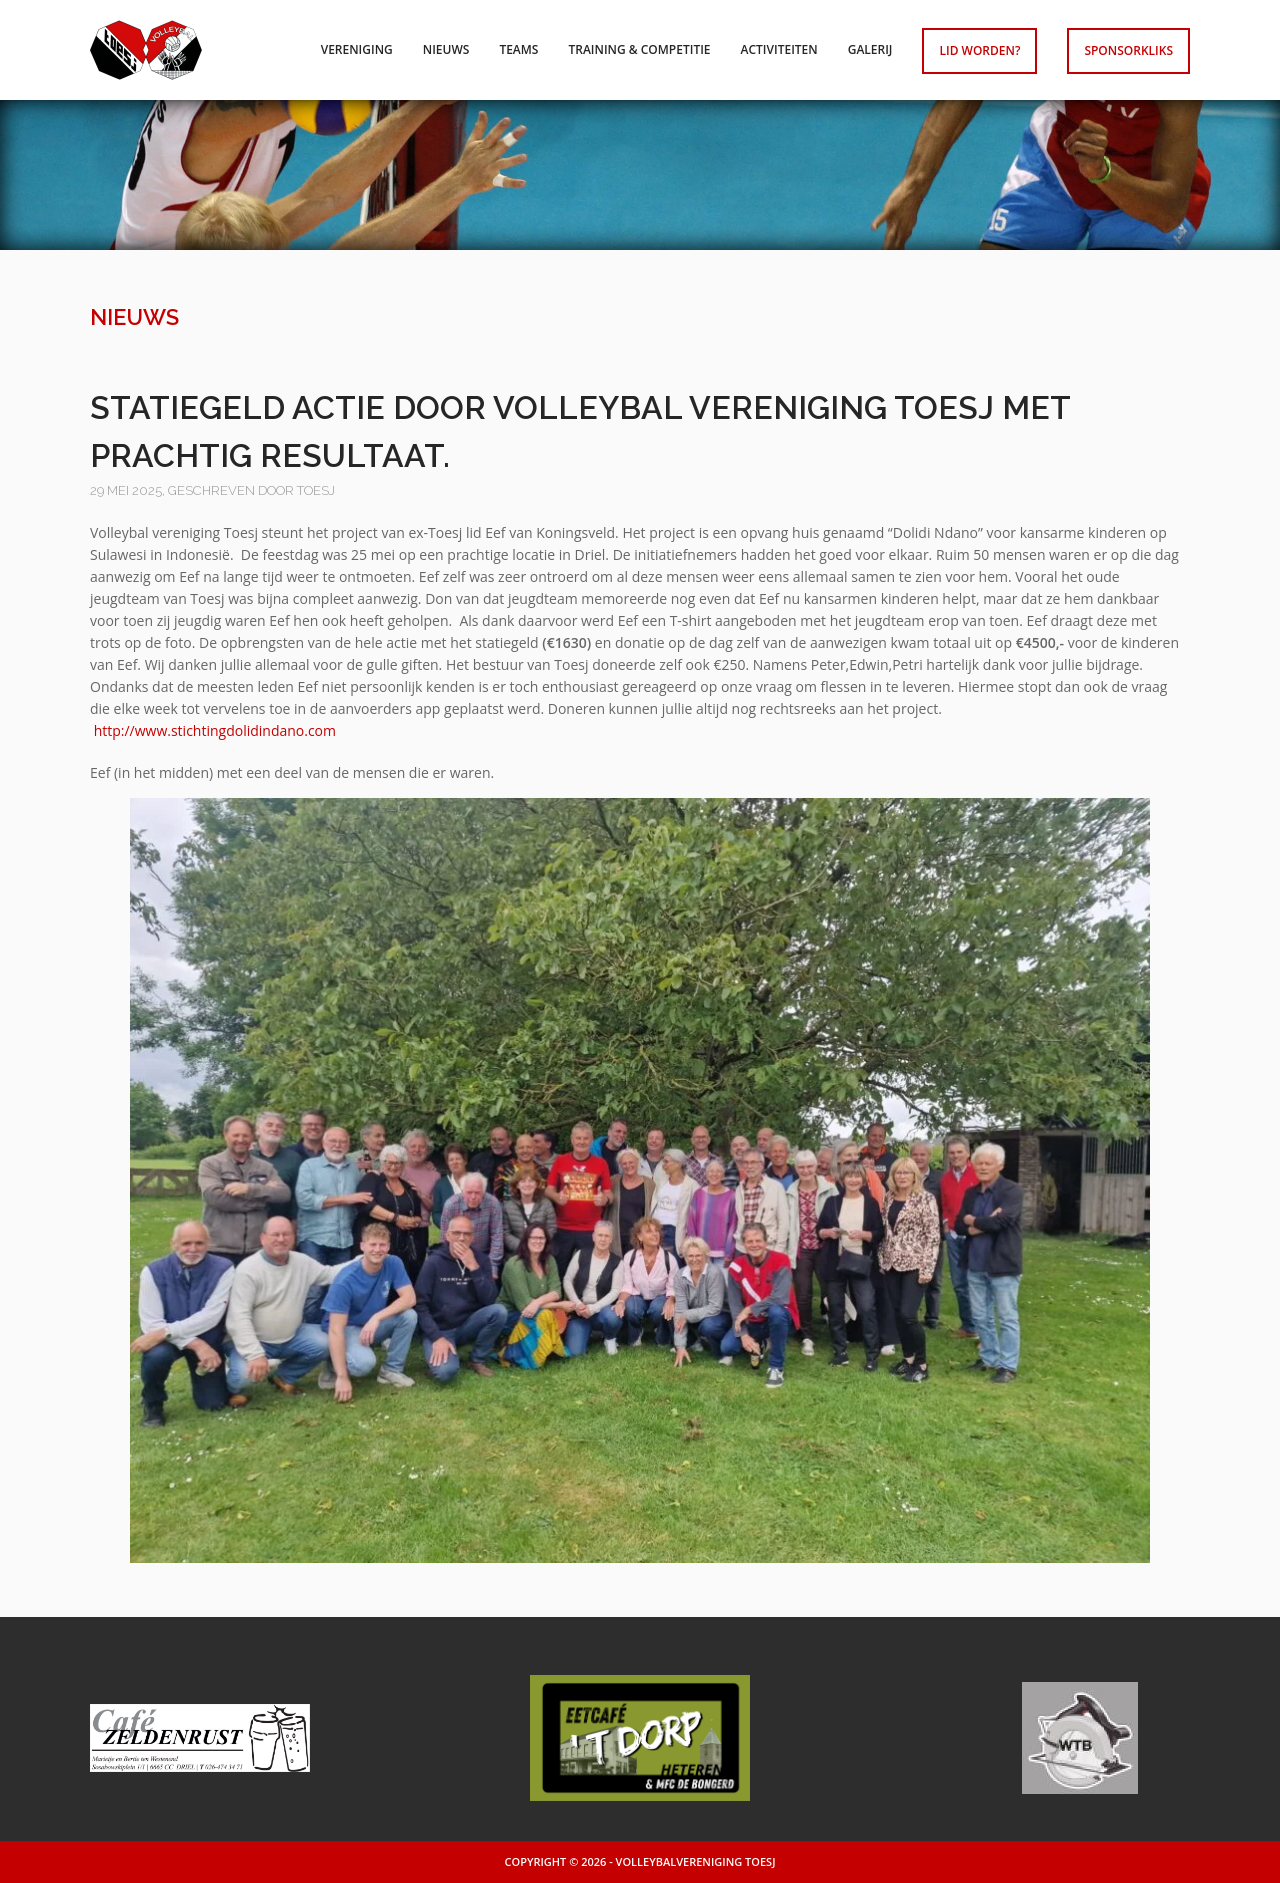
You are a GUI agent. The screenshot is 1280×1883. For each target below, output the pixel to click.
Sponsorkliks (1128, 50)
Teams (518, 49)
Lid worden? (979, 50)
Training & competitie (639, 49)
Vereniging (357, 49)
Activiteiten (779, 49)
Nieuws (446, 49)
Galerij (870, 49)
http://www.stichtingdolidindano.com (215, 730)
